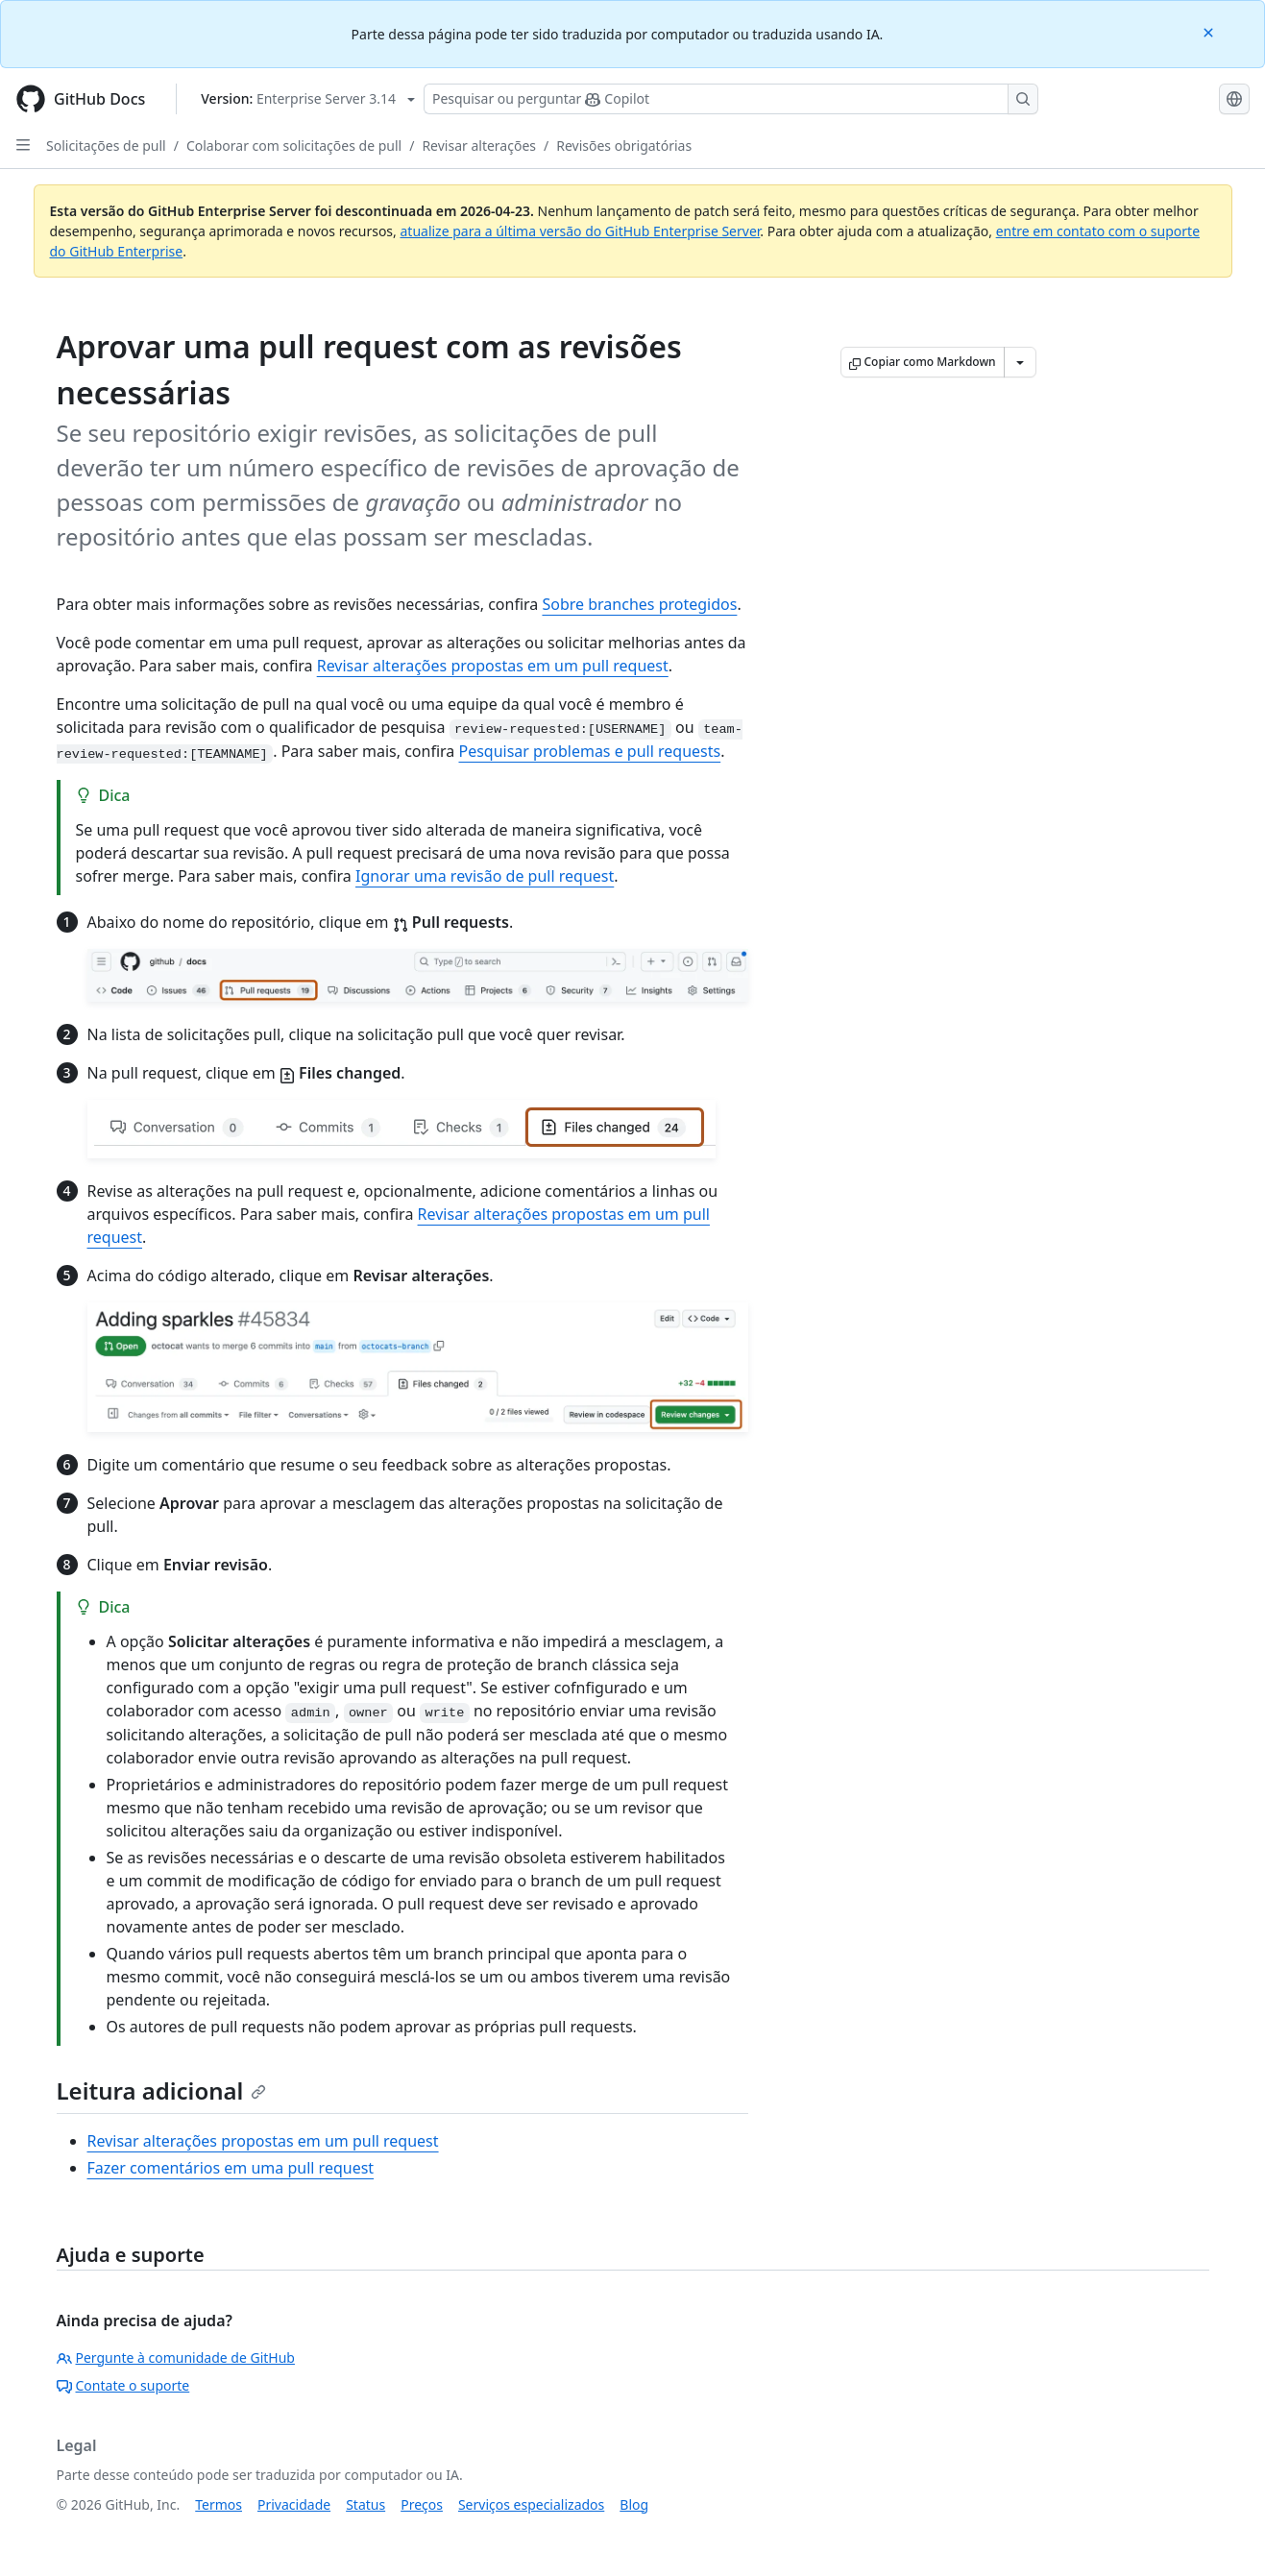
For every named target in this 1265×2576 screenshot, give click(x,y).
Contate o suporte (123, 2385)
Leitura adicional (162, 2090)
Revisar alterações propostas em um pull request (493, 665)
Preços (422, 2504)
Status (365, 2504)
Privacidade (293, 2504)
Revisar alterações (479, 145)
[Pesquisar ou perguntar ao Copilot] (731, 99)
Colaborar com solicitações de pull (293, 145)
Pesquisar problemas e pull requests (589, 751)
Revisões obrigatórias (624, 145)
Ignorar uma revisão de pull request (484, 876)
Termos (218, 2504)
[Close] (1210, 31)
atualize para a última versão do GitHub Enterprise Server (580, 231)
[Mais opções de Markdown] (1020, 362)
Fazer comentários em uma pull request (231, 2167)
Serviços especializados (531, 2504)
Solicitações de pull (106, 145)
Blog (634, 2504)
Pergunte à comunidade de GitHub (176, 2357)
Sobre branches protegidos (639, 604)
